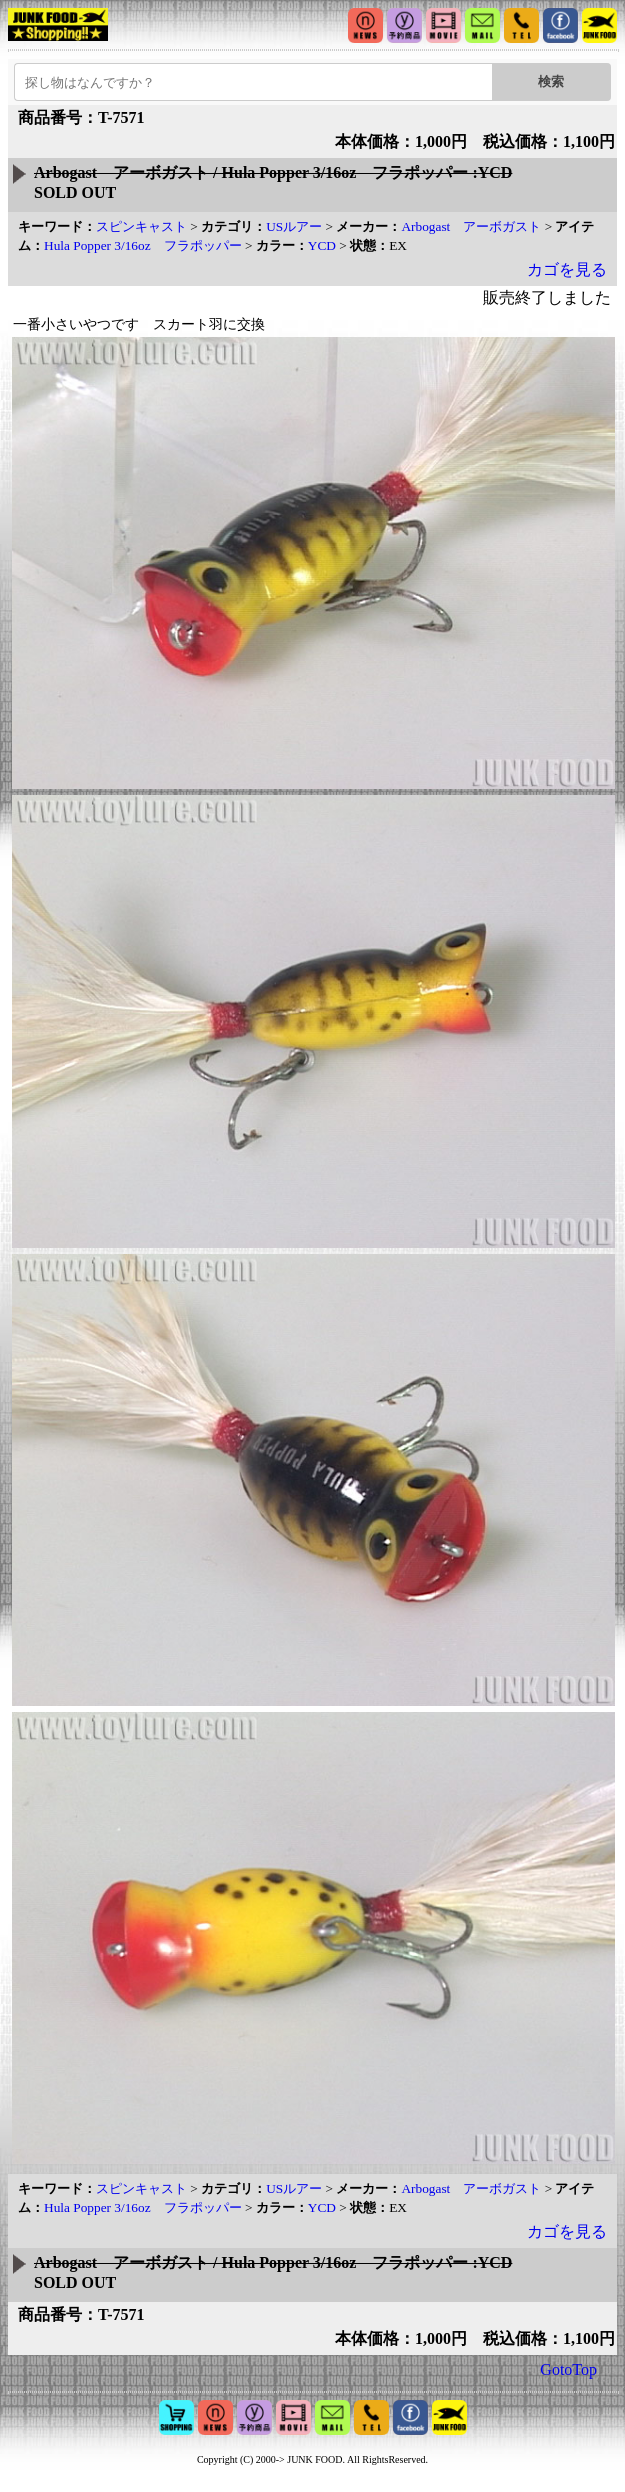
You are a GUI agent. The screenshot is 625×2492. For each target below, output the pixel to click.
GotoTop (568, 2369)
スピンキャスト (141, 226)
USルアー (294, 226)
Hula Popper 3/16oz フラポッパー (143, 245)
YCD (322, 245)
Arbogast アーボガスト (471, 226)
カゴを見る (567, 269)
